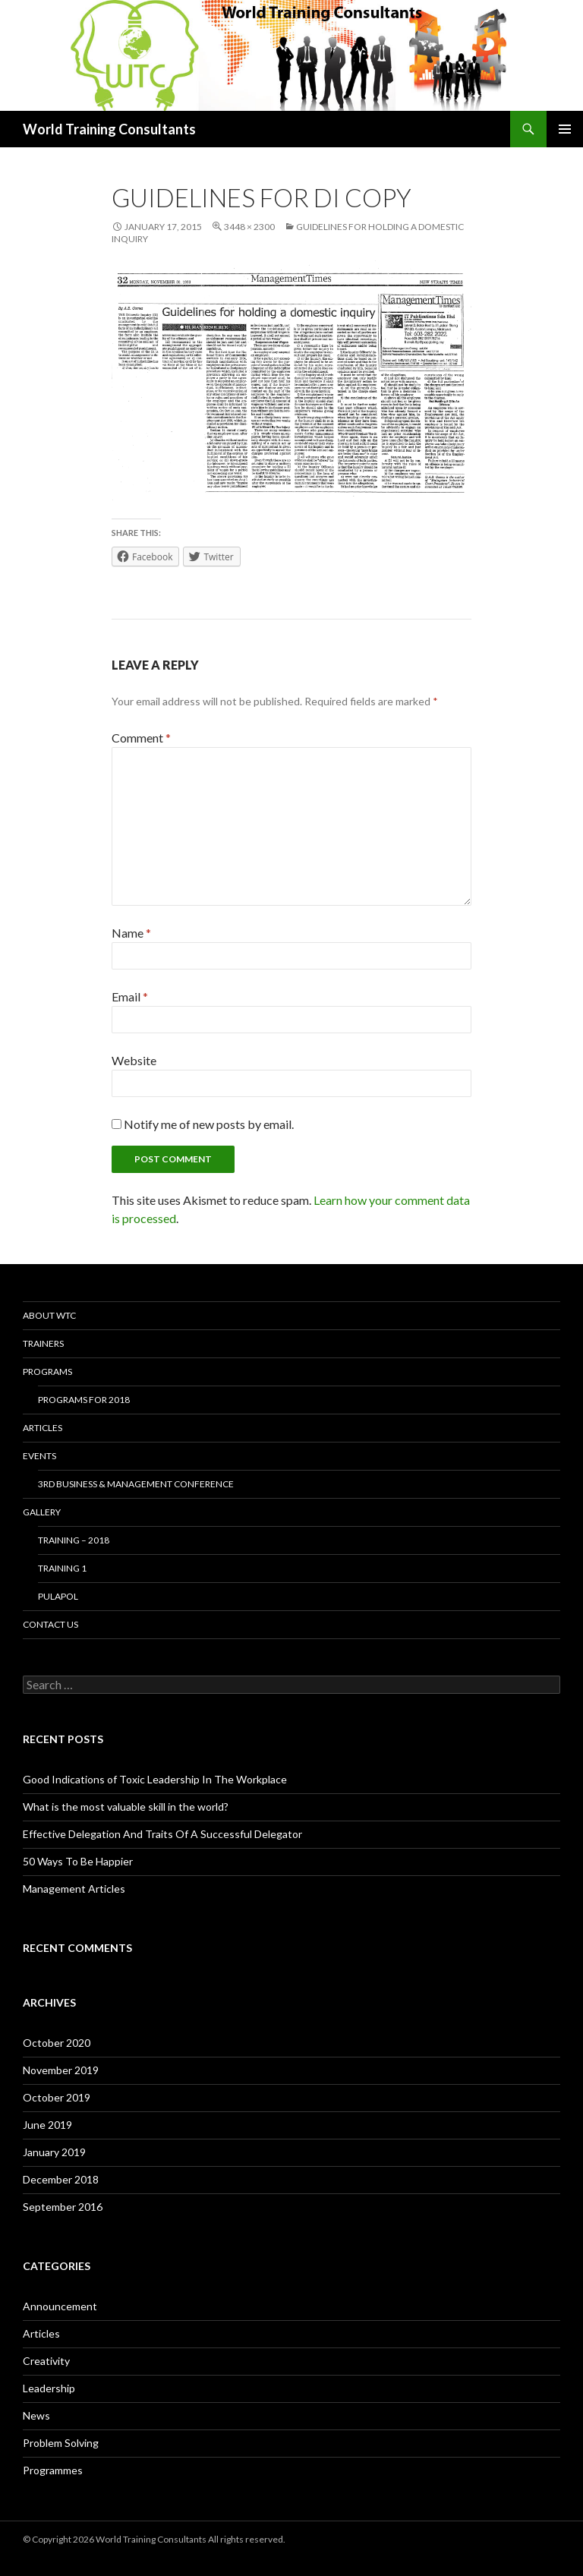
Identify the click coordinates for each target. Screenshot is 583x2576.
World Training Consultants (109, 129)
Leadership (49, 2388)
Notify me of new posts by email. (209, 1124)
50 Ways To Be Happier (78, 1861)
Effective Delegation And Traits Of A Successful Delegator (162, 1833)
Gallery (42, 1512)
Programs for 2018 (84, 1399)
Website (134, 1060)
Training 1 (62, 1568)
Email (130, 996)
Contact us (50, 1624)
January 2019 (54, 2152)
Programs (47, 1371)
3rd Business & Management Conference (136, 1484)
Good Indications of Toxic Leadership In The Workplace (155, 1779)
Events (39, 1455)
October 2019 (56, 2097)
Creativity (46, 2360)
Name (131, 932)
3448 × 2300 (249, 226)
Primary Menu (565, 129)
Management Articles (74, 1888)
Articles (42, 1427)
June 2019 (47, 2124)
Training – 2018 (73, 1540)
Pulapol (58, 1596)
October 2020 (56, 2042)
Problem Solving (61, 2442)
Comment (141, 737)
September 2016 (62, 2206)
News (36, 2415)
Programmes (53, 2470)
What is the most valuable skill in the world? (125, 1806)
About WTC (49, 1315)
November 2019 (61, 2070)
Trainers (43, 1343)
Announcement (60, 2306)
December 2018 (61, 2179)
